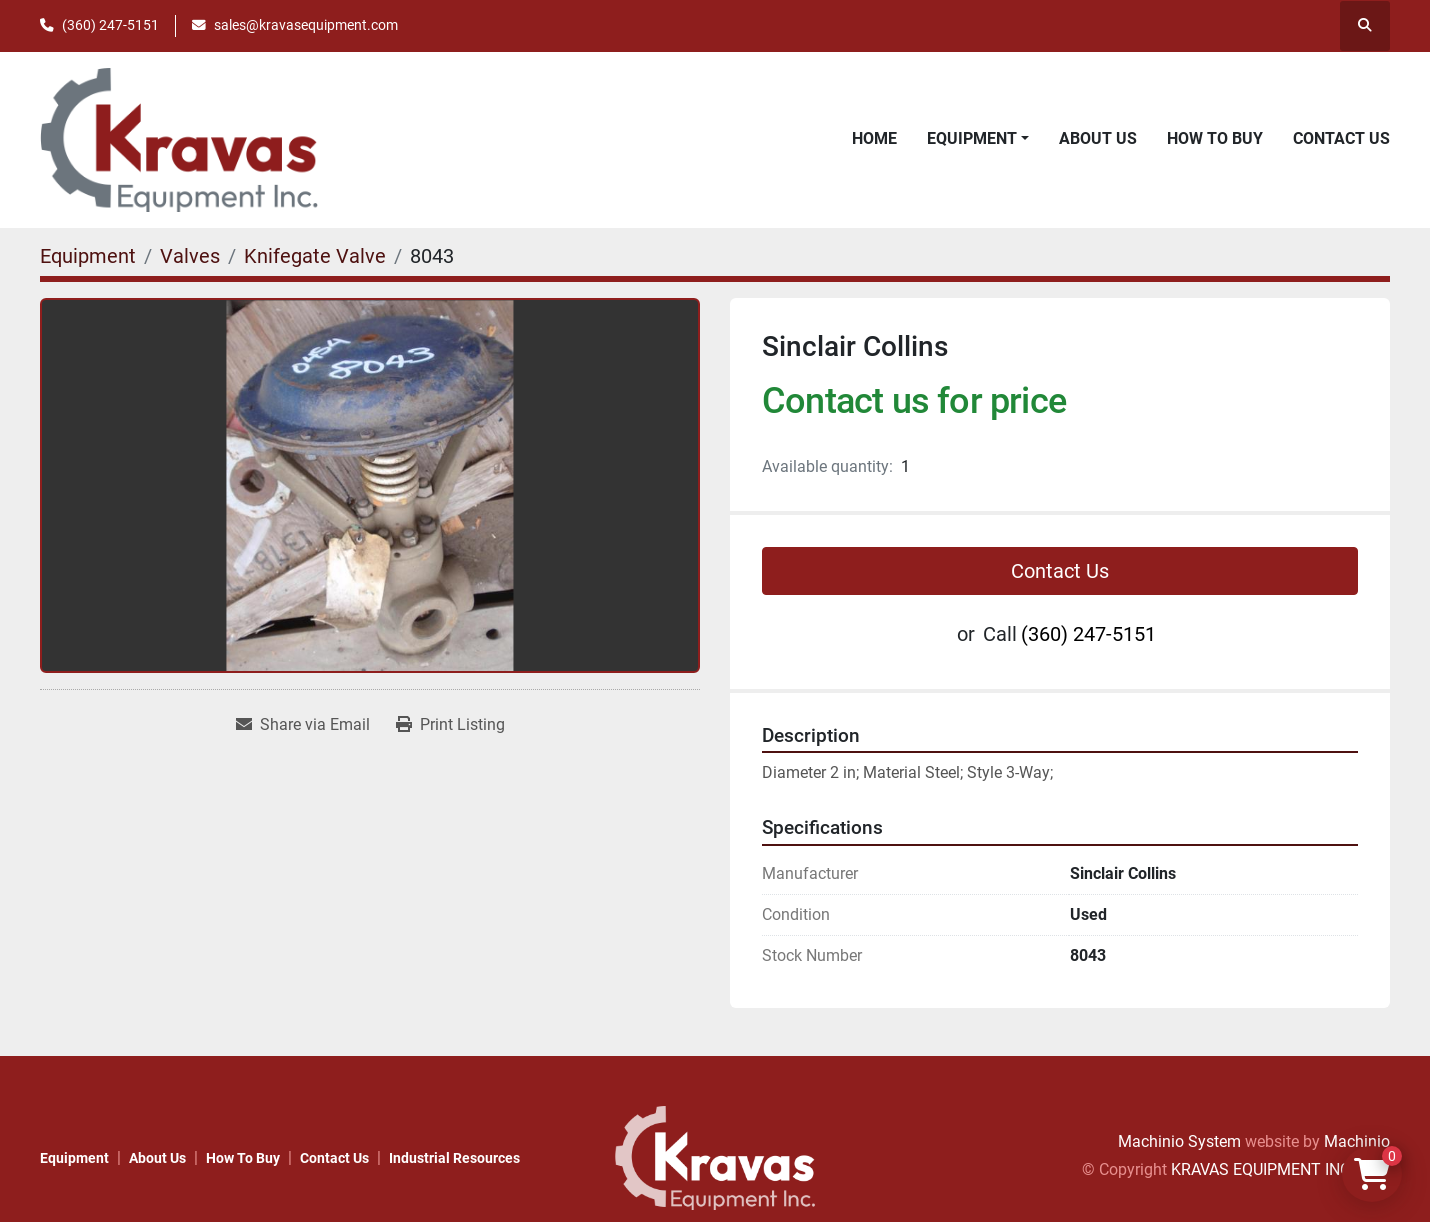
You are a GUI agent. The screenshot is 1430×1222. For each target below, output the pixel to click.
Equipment (972, 138)
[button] (978, 139)
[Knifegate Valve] (315, 256)
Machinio (1357, 1141)
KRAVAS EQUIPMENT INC (1260, 1169)
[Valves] (190, 256)
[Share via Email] (303, 725)
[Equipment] (88, 256)
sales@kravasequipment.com (306, 25)
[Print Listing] (450, 725)
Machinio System (1179, 1141)
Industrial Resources (454, 1158)
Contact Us (1341, 138)
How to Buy (1215, 138)
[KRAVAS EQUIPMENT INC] (715, 1156)
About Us (1098, 138)
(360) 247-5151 (110, 25)
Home (874, 138)
